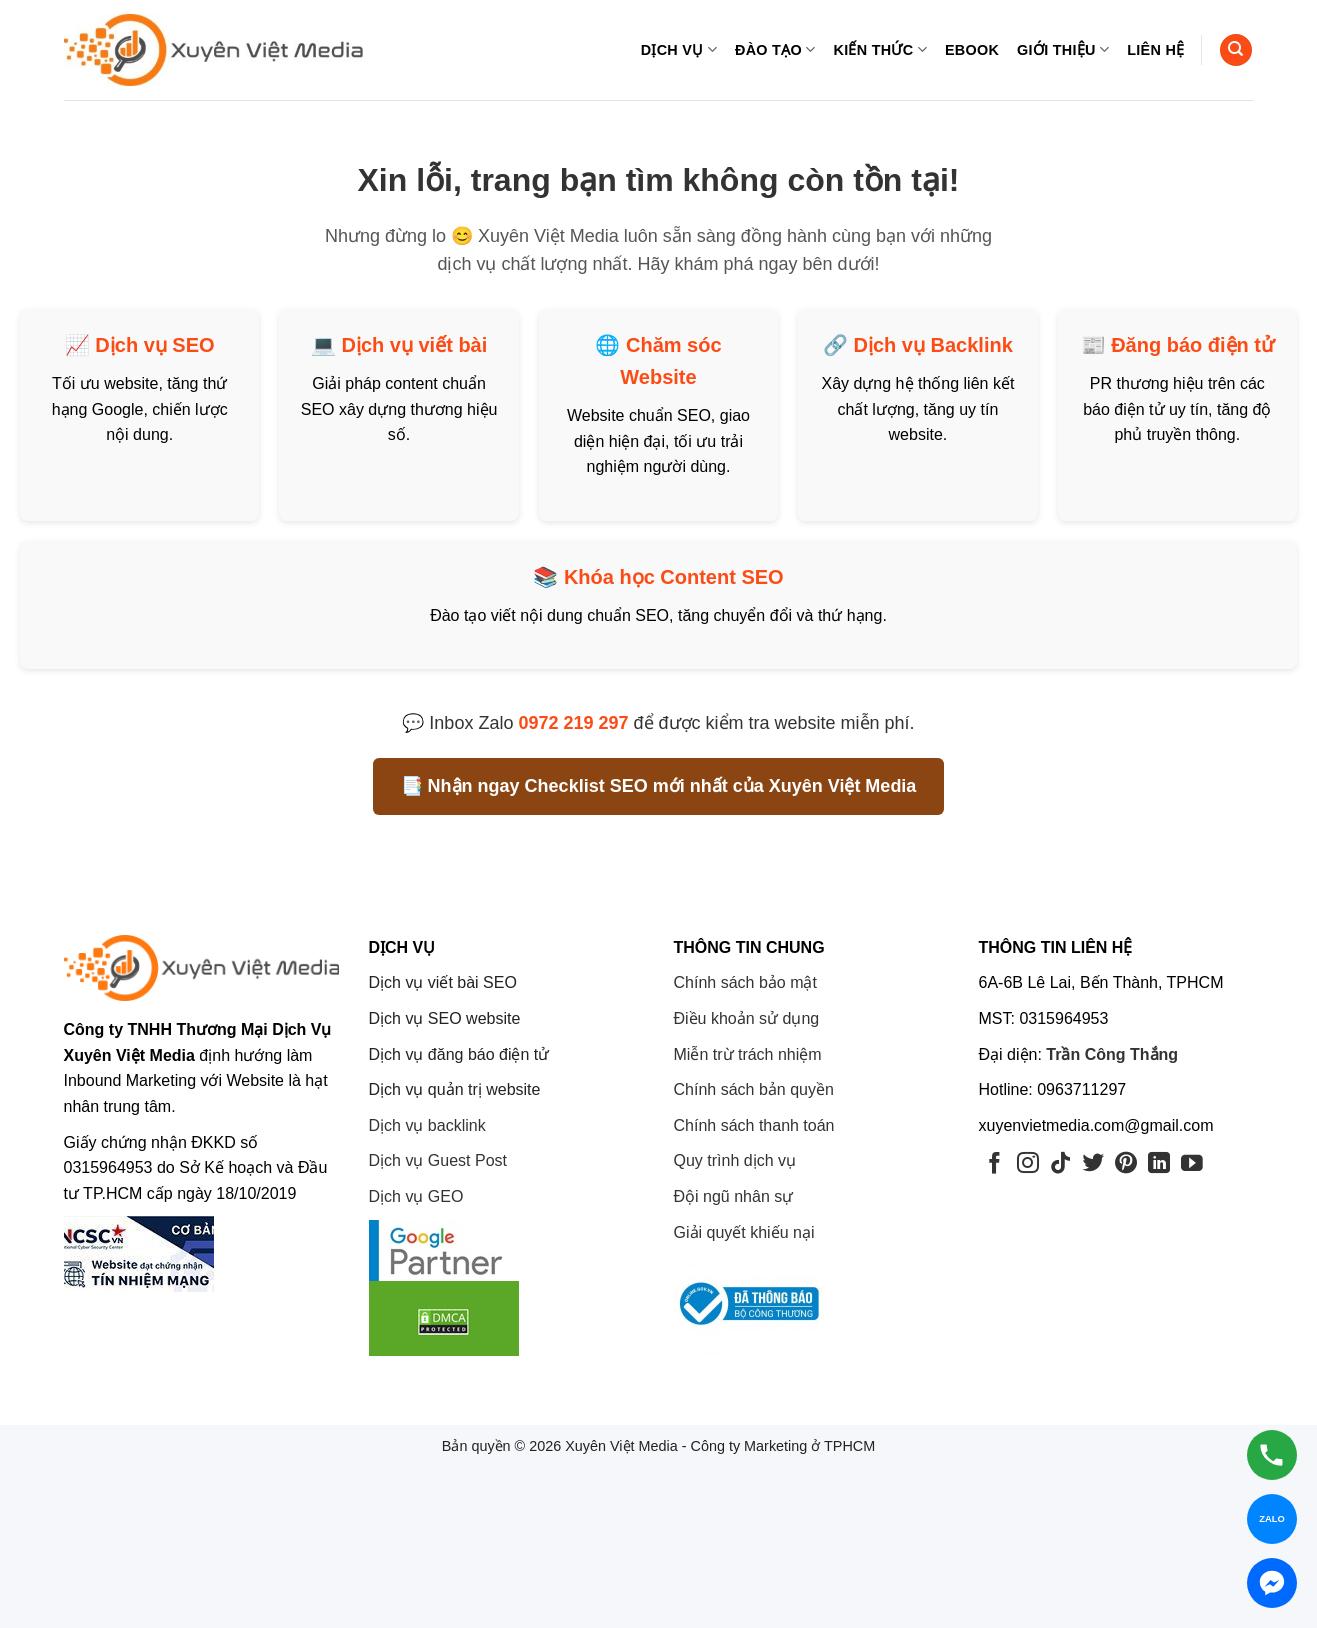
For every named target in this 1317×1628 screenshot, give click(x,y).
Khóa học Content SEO (674, 577)
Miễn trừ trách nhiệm (748, 1054)
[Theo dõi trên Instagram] (1028, 1164)
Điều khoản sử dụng (747, 1018)
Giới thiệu (1063, 49)
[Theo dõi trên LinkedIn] (1159, 1164)
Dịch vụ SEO (154, 345)
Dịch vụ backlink (427, 1125)
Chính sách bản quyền (754, 1089)
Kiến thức (879, 49)
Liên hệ (1155, 50)
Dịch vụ (679, 49)
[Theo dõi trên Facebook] (995, 1164)
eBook (972, 50)
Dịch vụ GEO (416, 1196)
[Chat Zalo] (1272, 1519)
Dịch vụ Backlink (933, 345)
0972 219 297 (573, 723)
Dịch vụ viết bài (414, 345)
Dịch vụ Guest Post (438, 1160)
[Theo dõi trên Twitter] (1093, 1164)
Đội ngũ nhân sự (734, 1196)
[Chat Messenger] (1272, 1583)
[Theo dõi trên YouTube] (1192, 1164)
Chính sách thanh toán (754, 1125)
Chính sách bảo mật (745, 982)
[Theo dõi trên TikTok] (1061, 1164)
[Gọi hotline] (1272, 1455)
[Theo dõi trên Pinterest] (1126, 1164)
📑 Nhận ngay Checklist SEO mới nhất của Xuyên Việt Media (659, 786)
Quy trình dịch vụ (735, 1160)
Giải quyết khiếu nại (744, 1232)
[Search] (1236, 50)
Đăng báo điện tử (1192, 345)
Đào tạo (775, 49)
